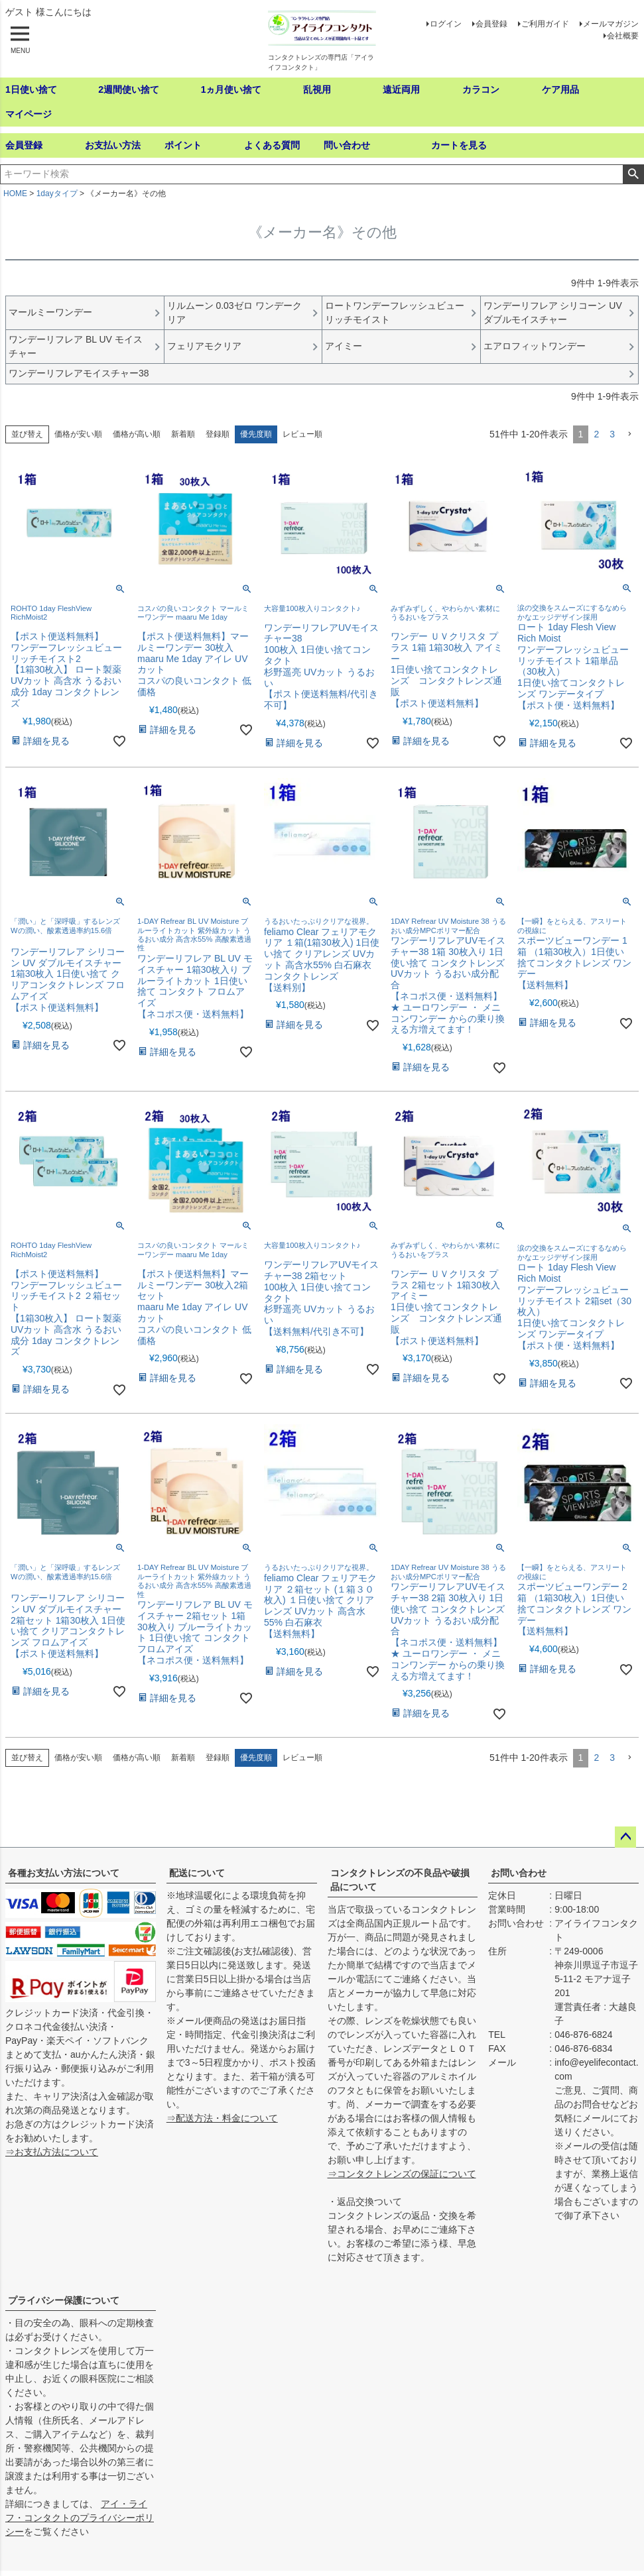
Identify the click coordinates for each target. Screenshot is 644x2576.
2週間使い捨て (128, 89)
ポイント (183, 145)
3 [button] (612, 434)
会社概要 (623, 35)
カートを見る (459, 145)
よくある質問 (272, 145)
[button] (629, 434)
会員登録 (491, 23)
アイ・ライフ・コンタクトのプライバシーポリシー (79, 2517)
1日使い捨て (31, 89)
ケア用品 (560, 89)
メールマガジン (611, 23)
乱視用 (317, 89)
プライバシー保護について (63, 2300)
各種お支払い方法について (63, 1873)
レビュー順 (302, 434)
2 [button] (596, 434)
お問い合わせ (519, 1873)
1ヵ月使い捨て (231, 89)
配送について (197, 1873)
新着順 (183, 434)
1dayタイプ (57, 193)
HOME (15, 193)
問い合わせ (347, 145)
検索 (633, 174)
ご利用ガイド (545, 23)
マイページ (28, 114)
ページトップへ (625, 1837)
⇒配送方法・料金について (222, 2118)
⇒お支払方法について (51, 2152)
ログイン (446, 23)
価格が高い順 (137, 434)
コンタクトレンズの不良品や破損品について (400, 1880)
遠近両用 (401, 89)
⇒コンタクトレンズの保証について (402, 2173)
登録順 (217, 434)
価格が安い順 (78, 434)
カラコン (480, 89)
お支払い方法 (113, 145)
